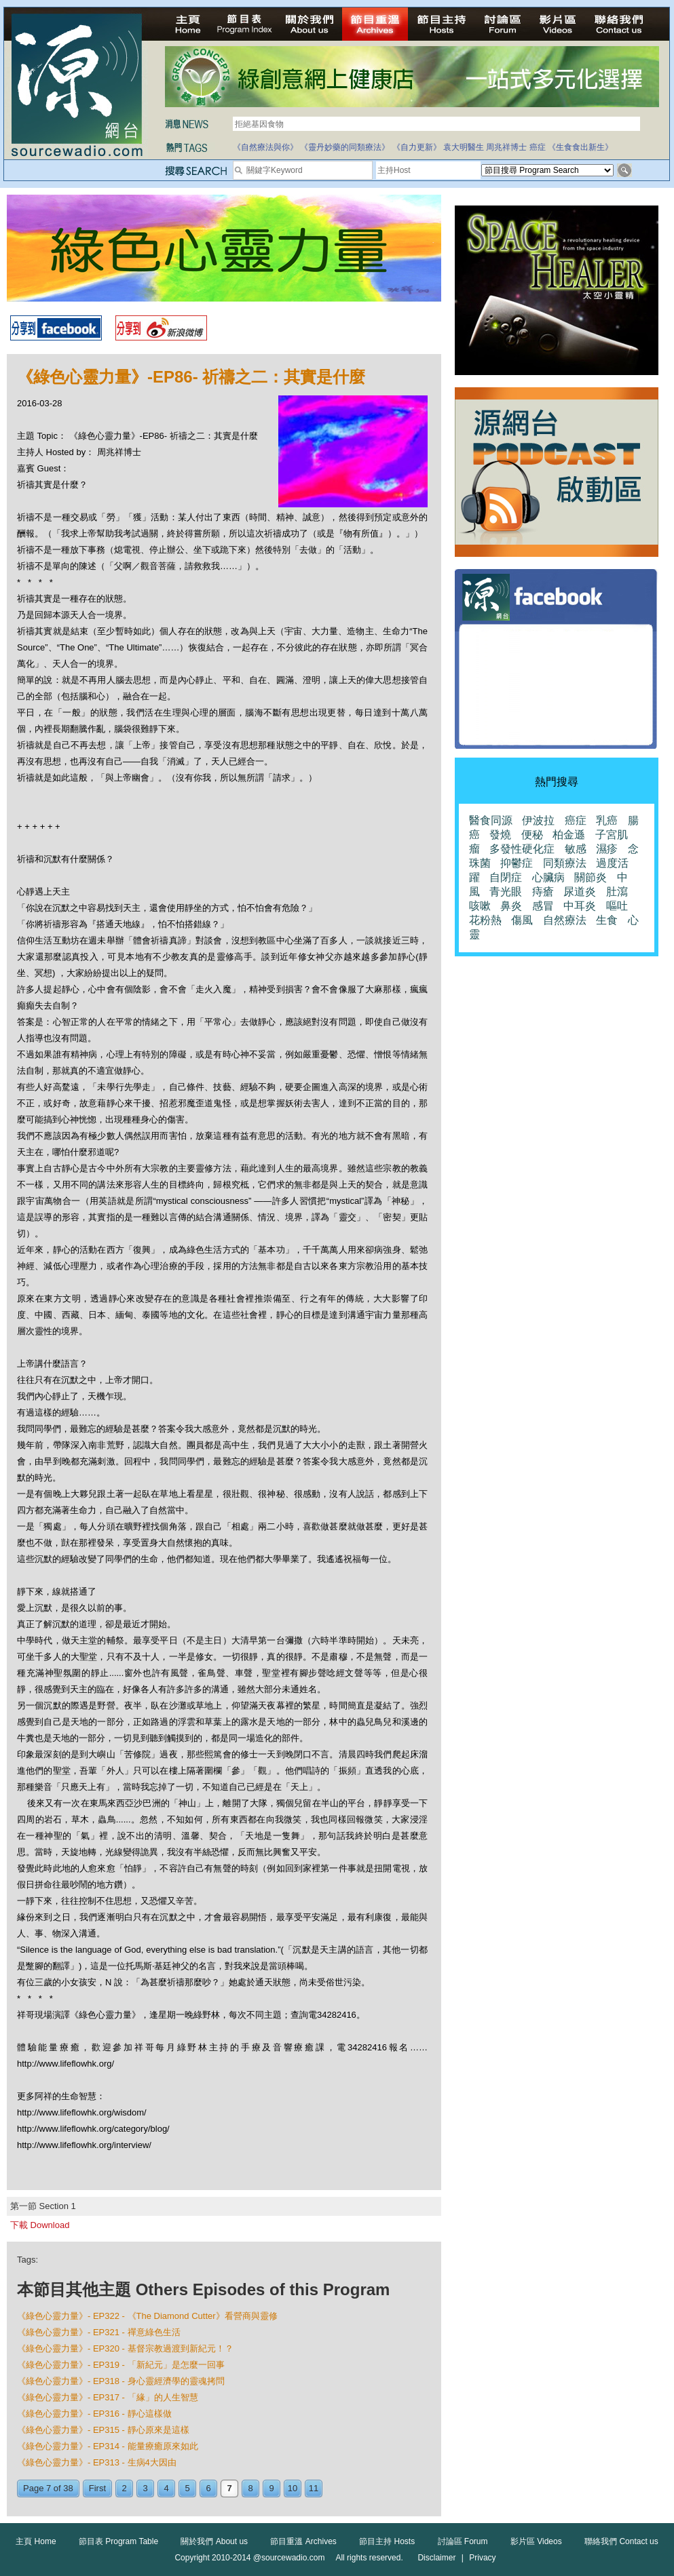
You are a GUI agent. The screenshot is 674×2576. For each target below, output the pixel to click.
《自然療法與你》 (265, 147)
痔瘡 (543, 891)
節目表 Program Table (118, 2541)
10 (292, 2488)
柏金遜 (569, 834)
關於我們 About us (214, 2541)
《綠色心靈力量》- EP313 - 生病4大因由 (96, 2462)
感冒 (543, 906)
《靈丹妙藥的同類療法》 (345, 147)
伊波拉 (538, 820)
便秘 (532, 834)
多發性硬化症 (522, 849)
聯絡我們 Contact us (621, 2541)
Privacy (482, 2557)
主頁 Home (36, 2541)
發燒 (500, 834)
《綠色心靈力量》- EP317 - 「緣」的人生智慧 (107, 2397)
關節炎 (590, 877)
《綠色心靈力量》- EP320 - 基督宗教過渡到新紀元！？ (125, 2348)
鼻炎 (511, 906)
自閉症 (505, 877)
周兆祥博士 (506, 147)
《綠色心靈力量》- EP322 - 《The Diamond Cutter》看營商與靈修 (147, 2316)
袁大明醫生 (463, 147)
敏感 (575, 849)
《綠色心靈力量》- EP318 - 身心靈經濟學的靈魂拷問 (121, 2381)
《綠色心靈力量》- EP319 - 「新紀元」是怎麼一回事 (121, 2365)
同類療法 (564, 863)
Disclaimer (436, 2557)
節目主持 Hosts (387, 2541)
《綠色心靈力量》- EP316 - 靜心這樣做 (94, 2413)
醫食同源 (490, 820)
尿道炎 (579, 891)
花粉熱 (485, 920)
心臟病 (548, 877)
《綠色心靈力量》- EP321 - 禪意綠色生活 (99, 2332)
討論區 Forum (463, 2541)
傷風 (522, 920)
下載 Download (39, 2225)
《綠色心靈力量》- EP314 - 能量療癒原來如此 (107, 2446)
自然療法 (564, 920)
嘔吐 (617, 906)
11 (313, 2488)
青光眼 (505, 891)
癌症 (537, 147)
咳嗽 (480, 906)
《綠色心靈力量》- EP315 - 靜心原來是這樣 (103, 2430)
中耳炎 (579, 906)
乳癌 (607, 820)
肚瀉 (617, 891)
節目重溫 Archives (303, 2541)
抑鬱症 (516, 863)
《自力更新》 (416, 147)
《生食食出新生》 (580, 147)
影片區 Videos (536, 2541)
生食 (607, 920)
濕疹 (607, 849)
